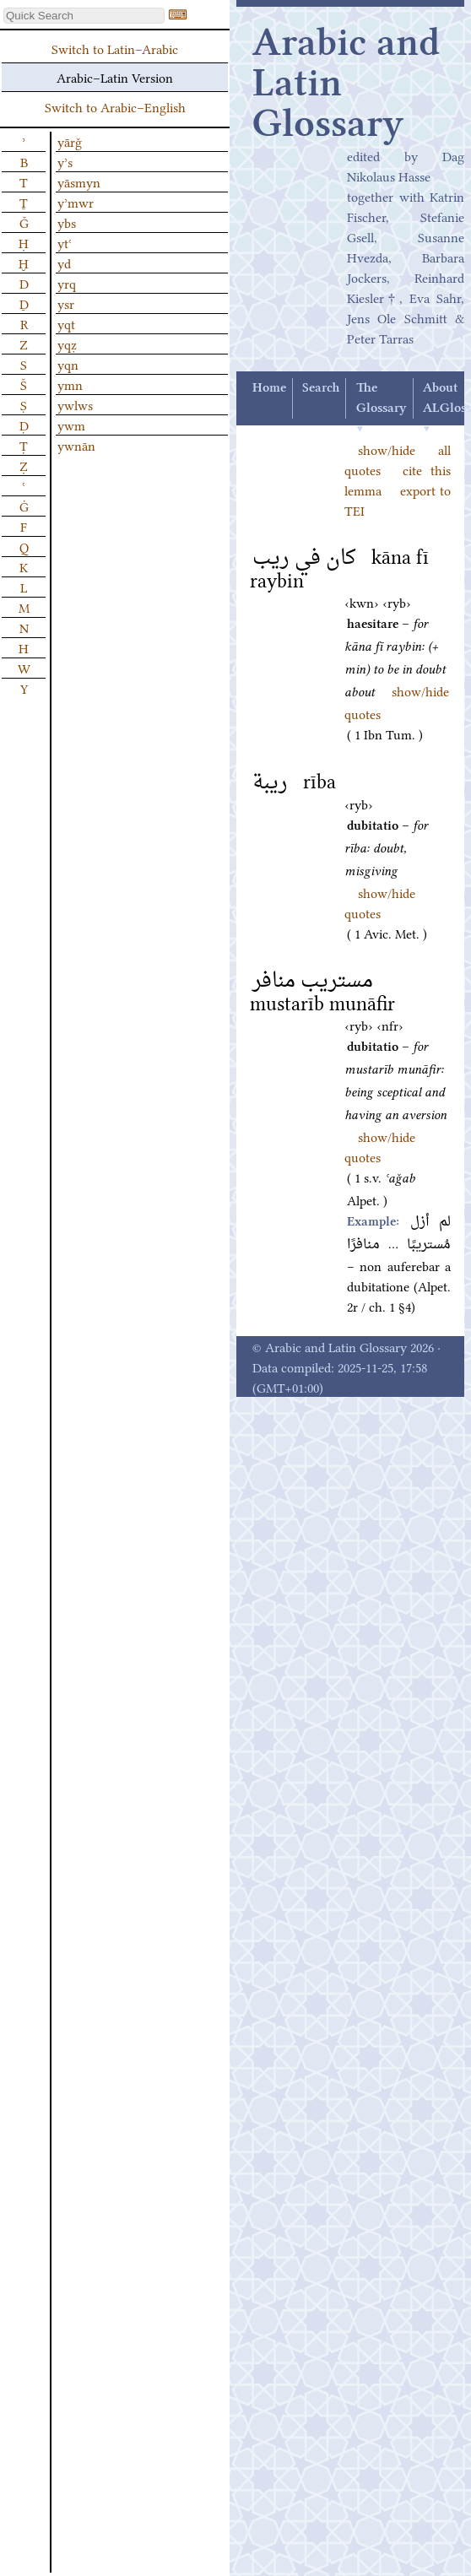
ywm (71, 424)
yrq (66, 282)
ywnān (76, 445)
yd (64, 262)
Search (320, 388)
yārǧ (69, 141)
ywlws (75, 404)
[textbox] (84, 16)
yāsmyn (78, 181)
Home (269, 388)
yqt (66, 323)
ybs (66, 222)
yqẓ (67, 343)
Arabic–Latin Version (115, 77)
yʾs (65, 161)
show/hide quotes (379, 1146)
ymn (70, 384)
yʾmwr (75, 201)
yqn (67, 363)
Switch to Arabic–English (115, 106)
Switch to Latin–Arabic (114, 48)
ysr (65, 303)
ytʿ (64, 242)
